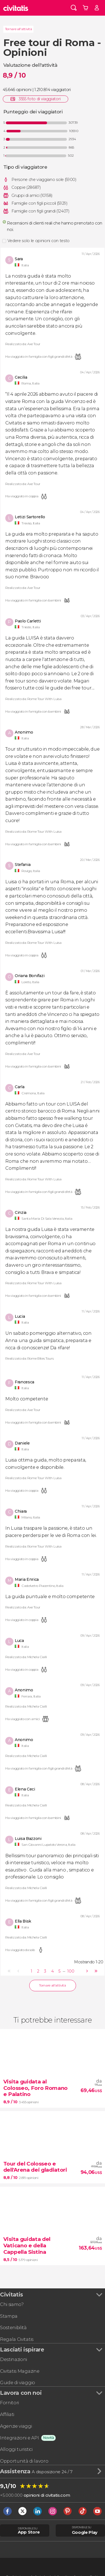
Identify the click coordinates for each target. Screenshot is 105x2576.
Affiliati (7, 2414)
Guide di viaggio (17, 2382)
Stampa (9, 2316)
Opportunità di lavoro (24, 2461)
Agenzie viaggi (16, 2426)
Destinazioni (13, 2359)
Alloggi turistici (16, 2449)
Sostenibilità (13, 2327)
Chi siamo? (12, 2304)
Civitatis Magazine (19, 2371)
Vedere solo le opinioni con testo (39, 240)
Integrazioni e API (19, 2438)
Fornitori (9, 2402)
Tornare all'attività (18, 29)
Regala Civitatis (16, 2339)
